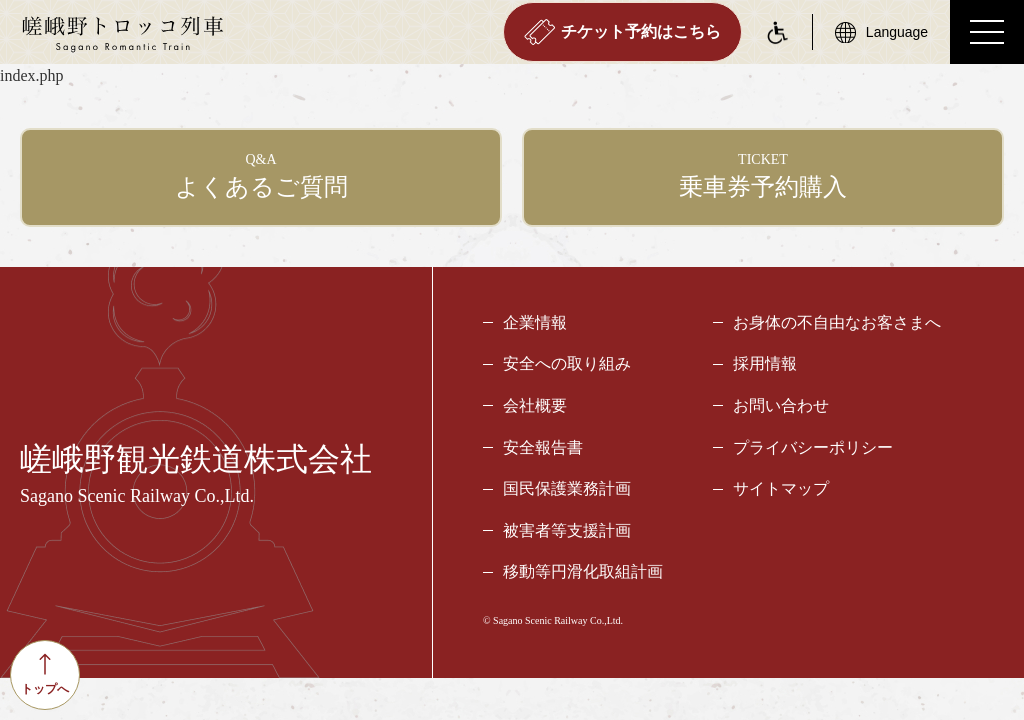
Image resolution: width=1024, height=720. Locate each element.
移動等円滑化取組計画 (583, 573)
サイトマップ (781, 489)
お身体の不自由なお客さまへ (837, 323)
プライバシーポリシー (813, 448)
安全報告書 (543, 448)
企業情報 (535, 323)
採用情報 (765, 365)
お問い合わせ (781, 406)
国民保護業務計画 (567, 489)
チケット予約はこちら (622, 32)
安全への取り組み (567, 365)
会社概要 (535, 406)
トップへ (45, 674)
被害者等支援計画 (567, 531)
